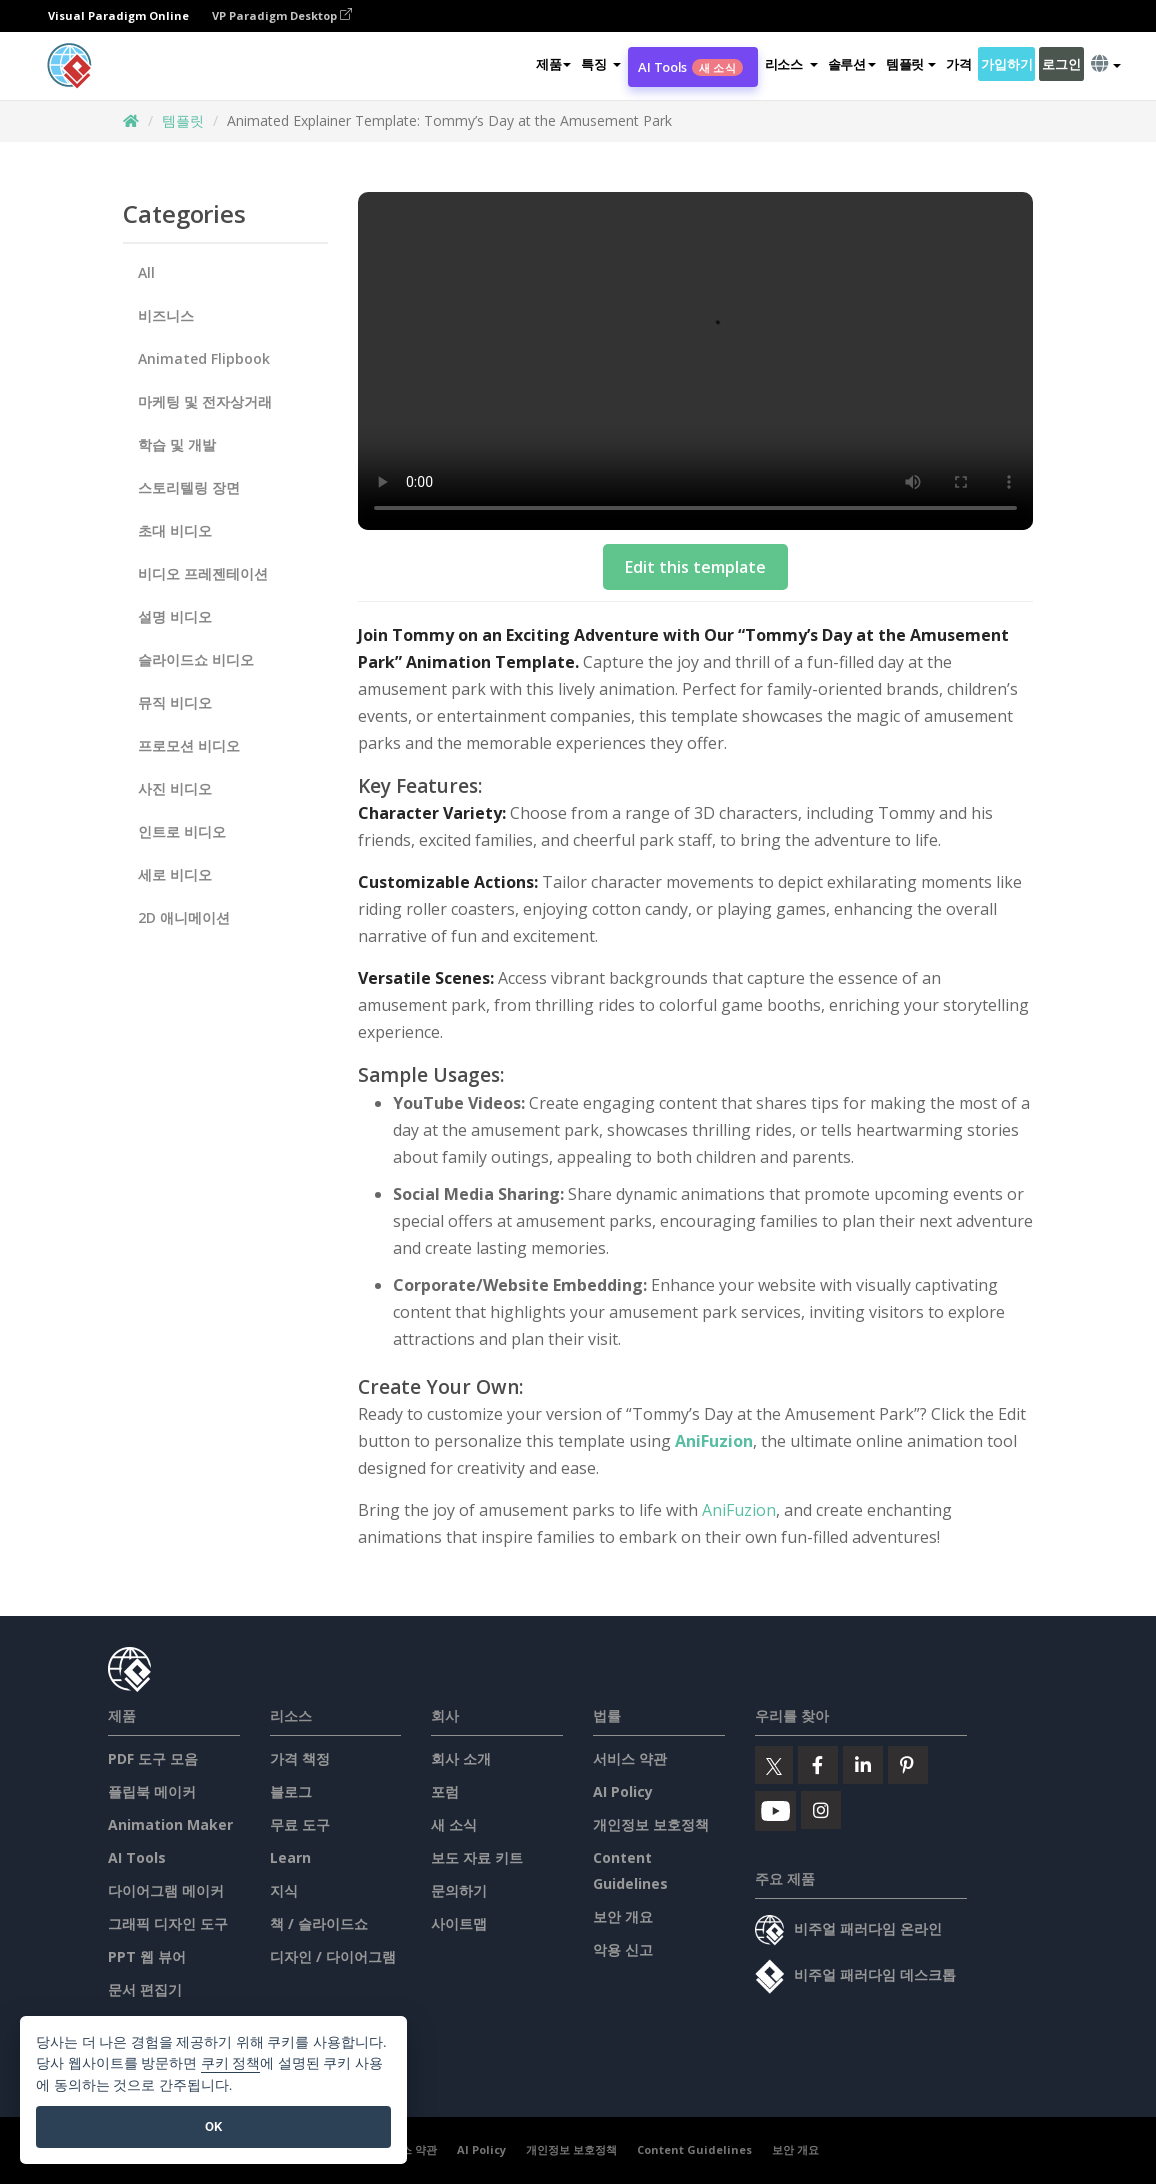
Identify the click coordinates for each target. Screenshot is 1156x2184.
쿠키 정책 (231, 2063)
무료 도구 (300, 1824)
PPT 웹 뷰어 (147, 1956)
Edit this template (695, 567)
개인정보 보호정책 (651, 1824)
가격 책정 (300, 1758)
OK (213, 2126)
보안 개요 (623, 1916)
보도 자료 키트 (477, 1857)
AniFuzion (714, 1441)
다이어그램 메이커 (166, 1890)
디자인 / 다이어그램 (333, 1956)
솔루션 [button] (852, 64)
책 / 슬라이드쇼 (319, 1923)
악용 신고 (623, 1949)
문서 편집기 (145, 1989)
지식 (284, 1890)
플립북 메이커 (152, 1791)
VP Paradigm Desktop (282, 15)
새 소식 (454, 1824)
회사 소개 (461, 1758)
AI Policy (623, 1791)
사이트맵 (459, 1923)
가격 (958, 64)
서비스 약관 (630, 1758)
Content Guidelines (694, 2149)
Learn (290, 1857)
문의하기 (459, 1890)
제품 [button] (553, 64)
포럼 (445, 1791)
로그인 (1061, 64)
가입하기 (1006, 64)
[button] (601, 64)
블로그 (291, 1791)
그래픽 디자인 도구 (168, 1923)
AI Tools (690, 67)
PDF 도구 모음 (153, 1758)
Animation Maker (170, 1824)
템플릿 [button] (911, 64)
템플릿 (183, 120)
